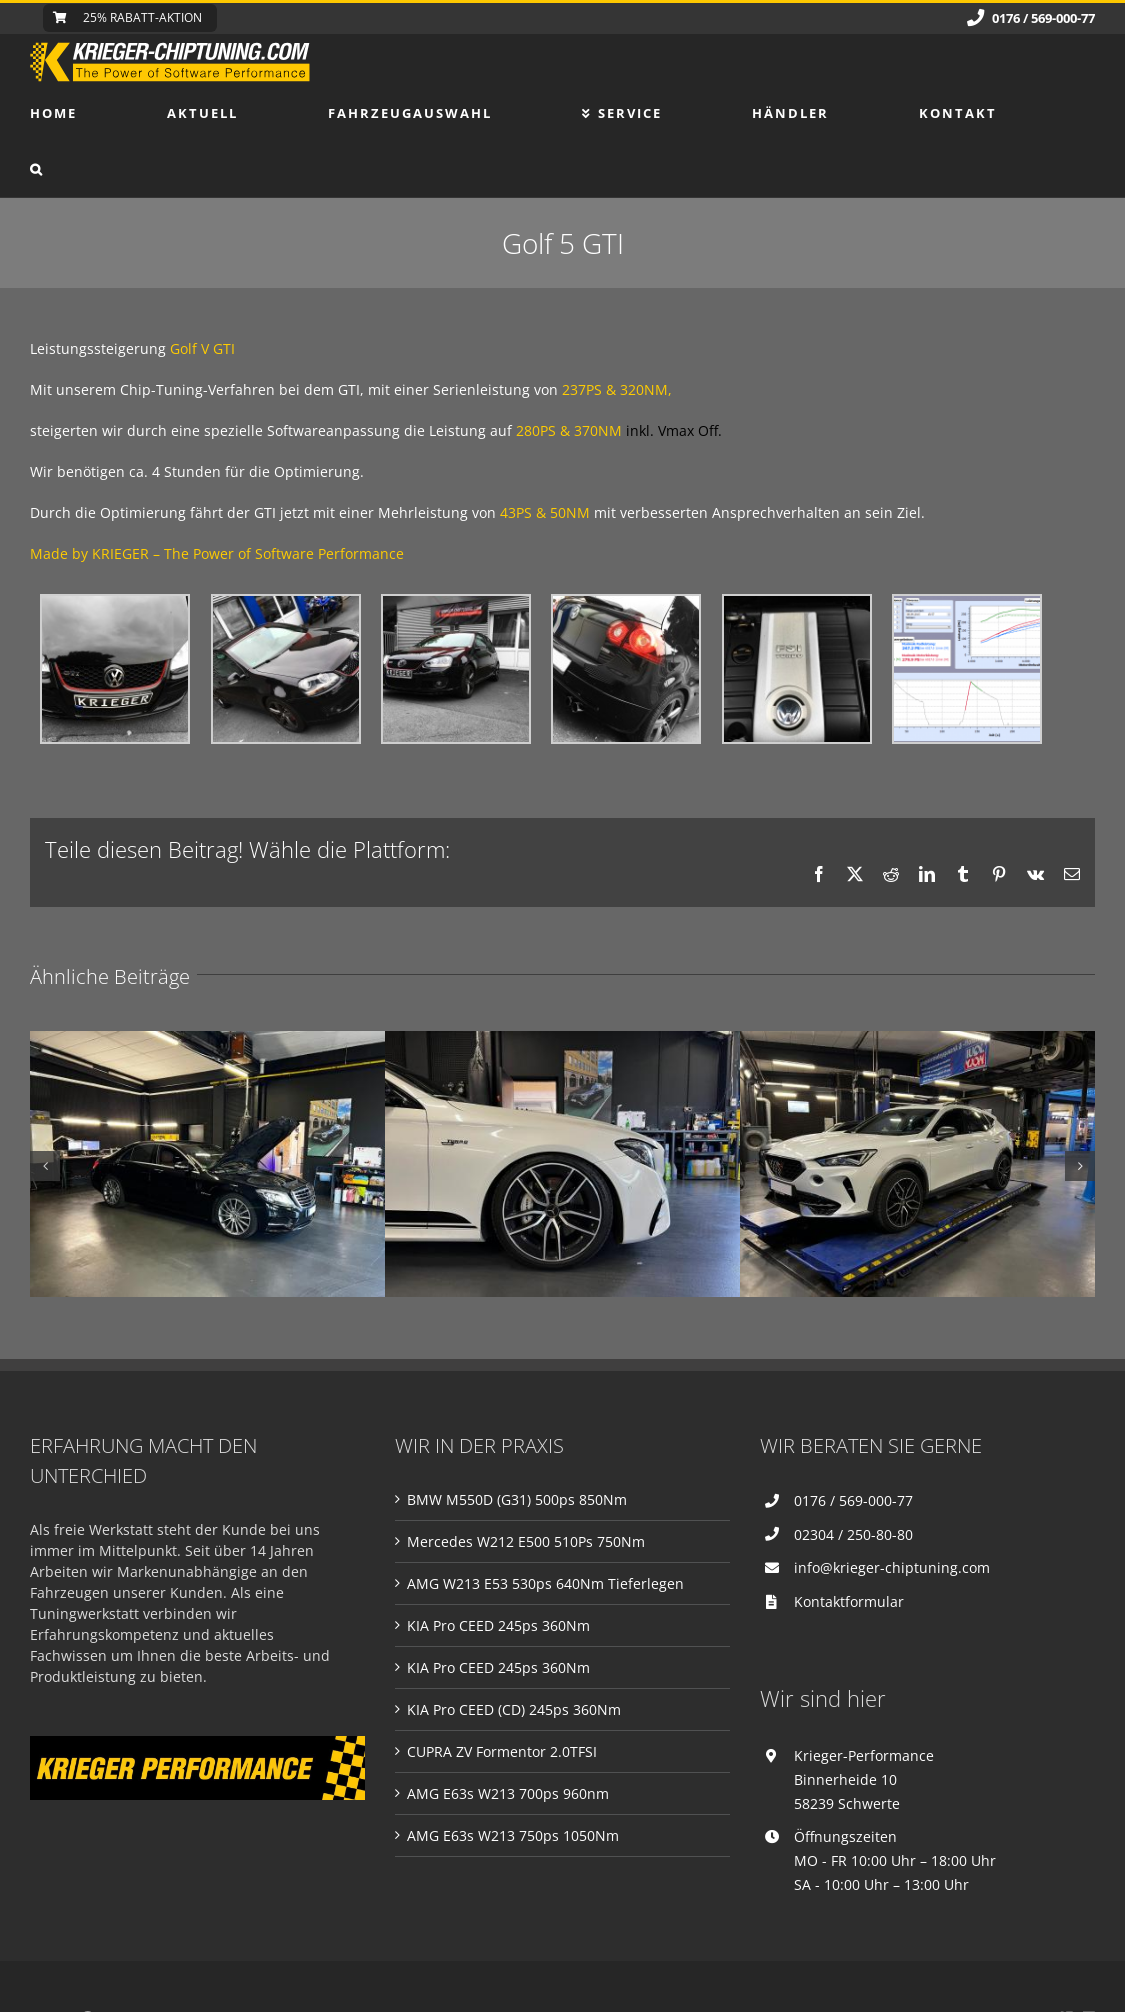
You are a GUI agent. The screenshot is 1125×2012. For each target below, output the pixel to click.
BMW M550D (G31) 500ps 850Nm (517, 1499)
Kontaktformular (849, 1601)
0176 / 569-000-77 (853, 1500)
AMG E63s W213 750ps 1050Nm (513, 1835)
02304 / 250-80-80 (853, 1534)
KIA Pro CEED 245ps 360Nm (498, 1625)
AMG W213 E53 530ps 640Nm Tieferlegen (545, 1583)
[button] (37, 169)
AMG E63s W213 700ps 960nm (508, 1793)
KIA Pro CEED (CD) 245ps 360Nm (514, 1709)
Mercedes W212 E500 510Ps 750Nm (526, 1541)
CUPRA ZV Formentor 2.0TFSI (502, 1751)
